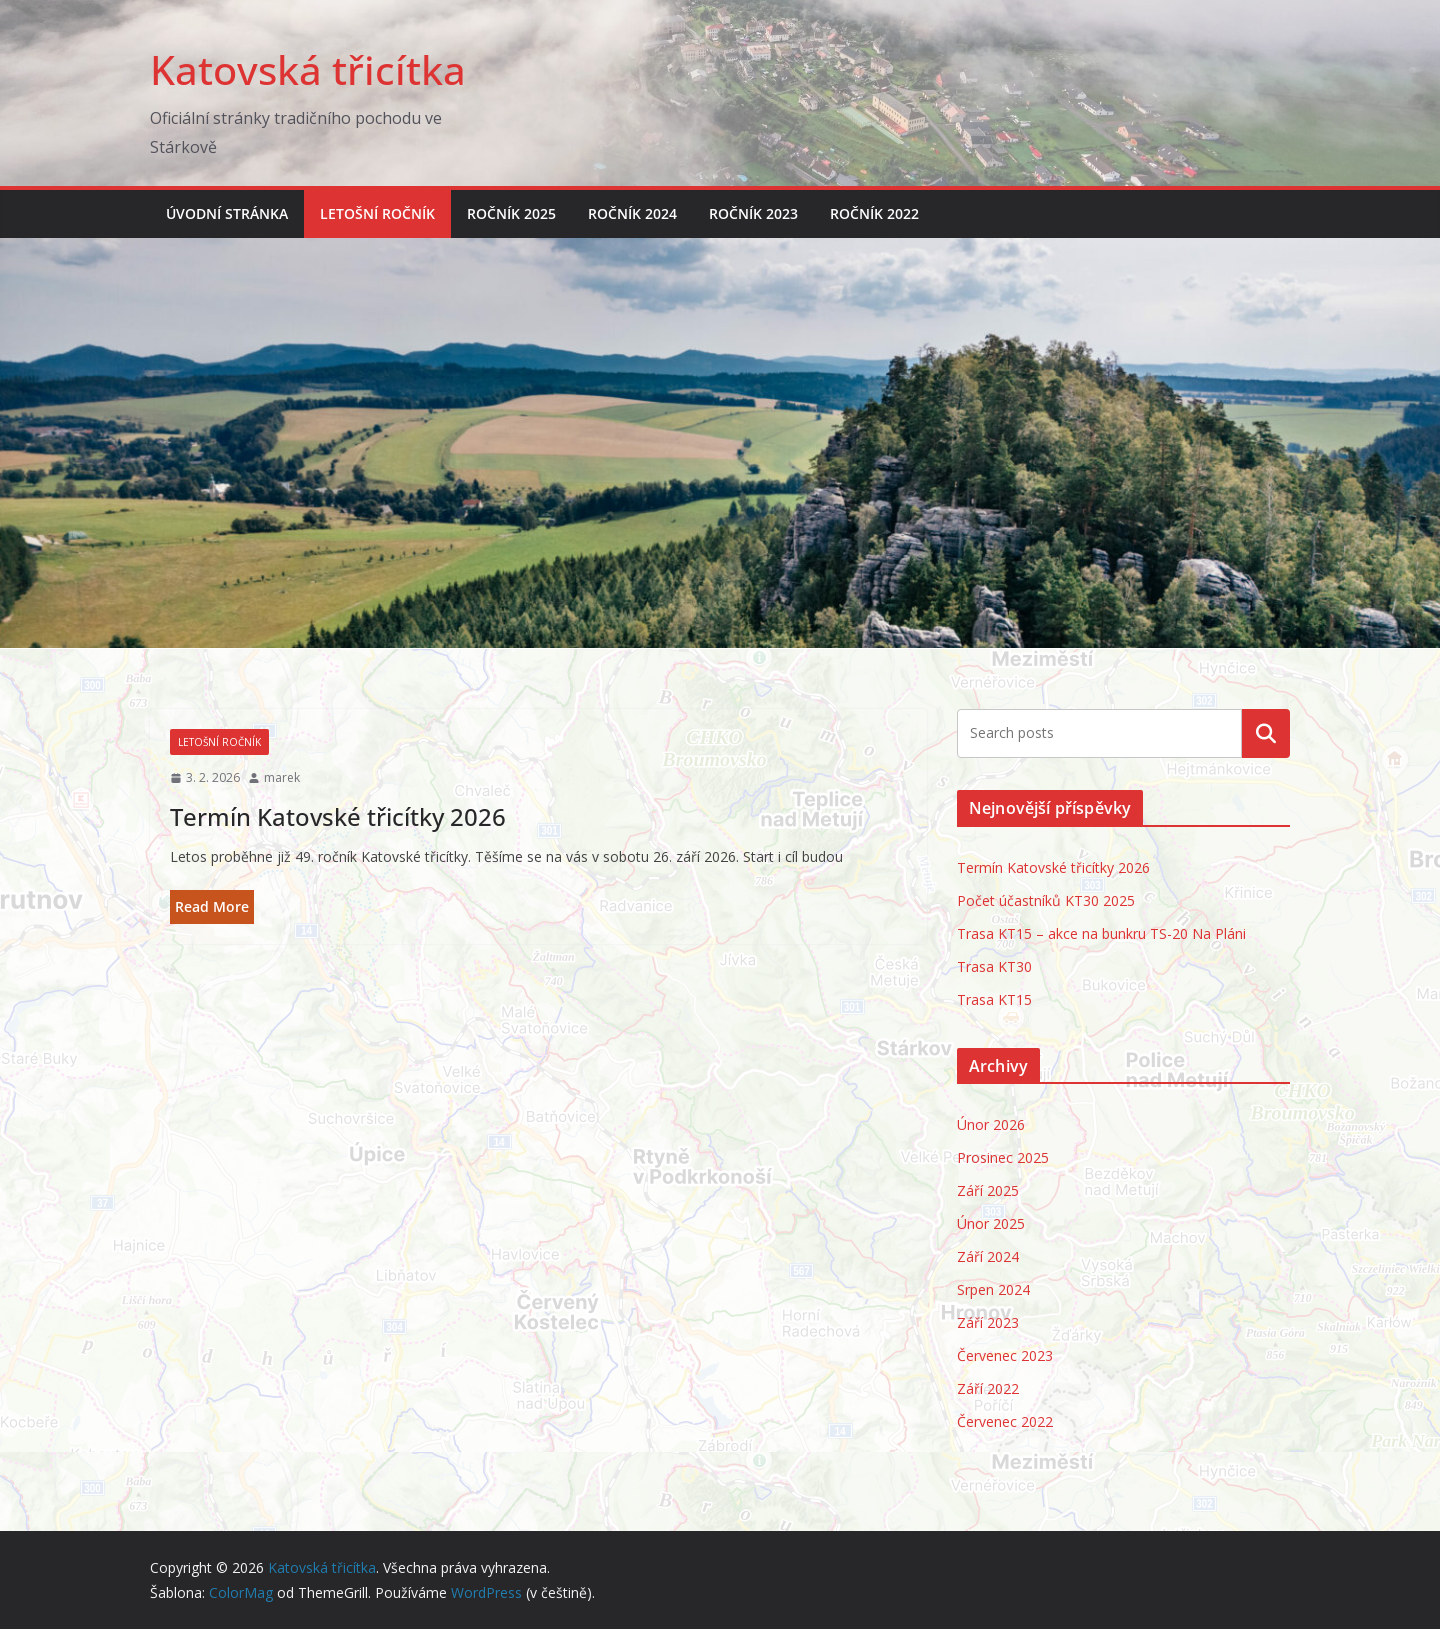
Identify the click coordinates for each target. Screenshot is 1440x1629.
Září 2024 (988, 1256)
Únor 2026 (991, 1124)
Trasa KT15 (994, 999)
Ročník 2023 (753, 213)
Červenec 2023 (1005, 1355)
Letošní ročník (377, 213)
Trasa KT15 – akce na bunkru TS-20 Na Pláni (1101, 933)
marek (282, 777)
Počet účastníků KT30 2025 (1046, 900)
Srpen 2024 (993, 1289)
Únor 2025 (991, 1223)
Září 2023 (988, 1322)
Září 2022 (988, 1388)
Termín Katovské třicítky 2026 (338, 816)
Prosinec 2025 (1003, 1157)
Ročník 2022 (874, 213)
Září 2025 (988, 1190)
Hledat (1266, 733)
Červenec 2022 (1005, 1421)
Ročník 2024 (632, 213)
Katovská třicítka (308, 69)
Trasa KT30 (994, 966)
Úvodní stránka (227, 213)
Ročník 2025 (511, 213)
